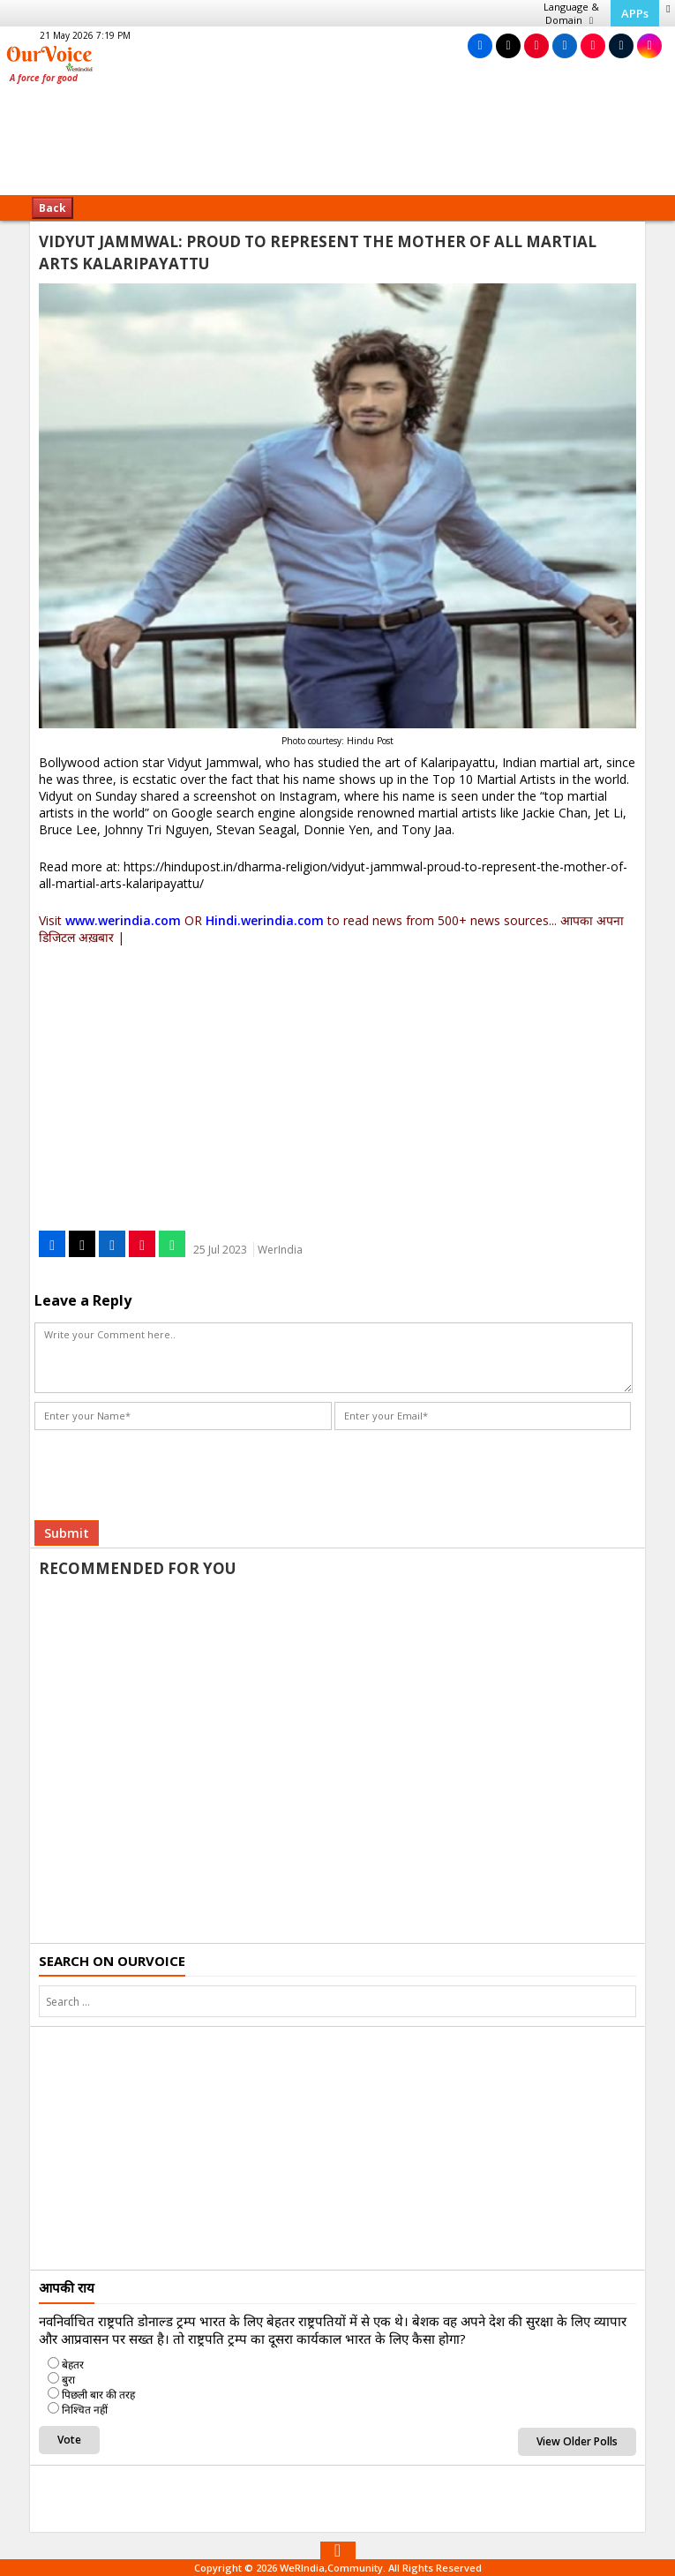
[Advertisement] (338, 145)
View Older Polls (577, 2441)
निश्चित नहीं (85, 2409)
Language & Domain (571, 13)
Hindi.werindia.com (265, 920)
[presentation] (168, 1469)
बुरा (68, 2379)
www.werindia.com (123, 920)
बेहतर (73, 2364)
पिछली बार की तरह (98, 2394)
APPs (635, 13)
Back (52, 207)
